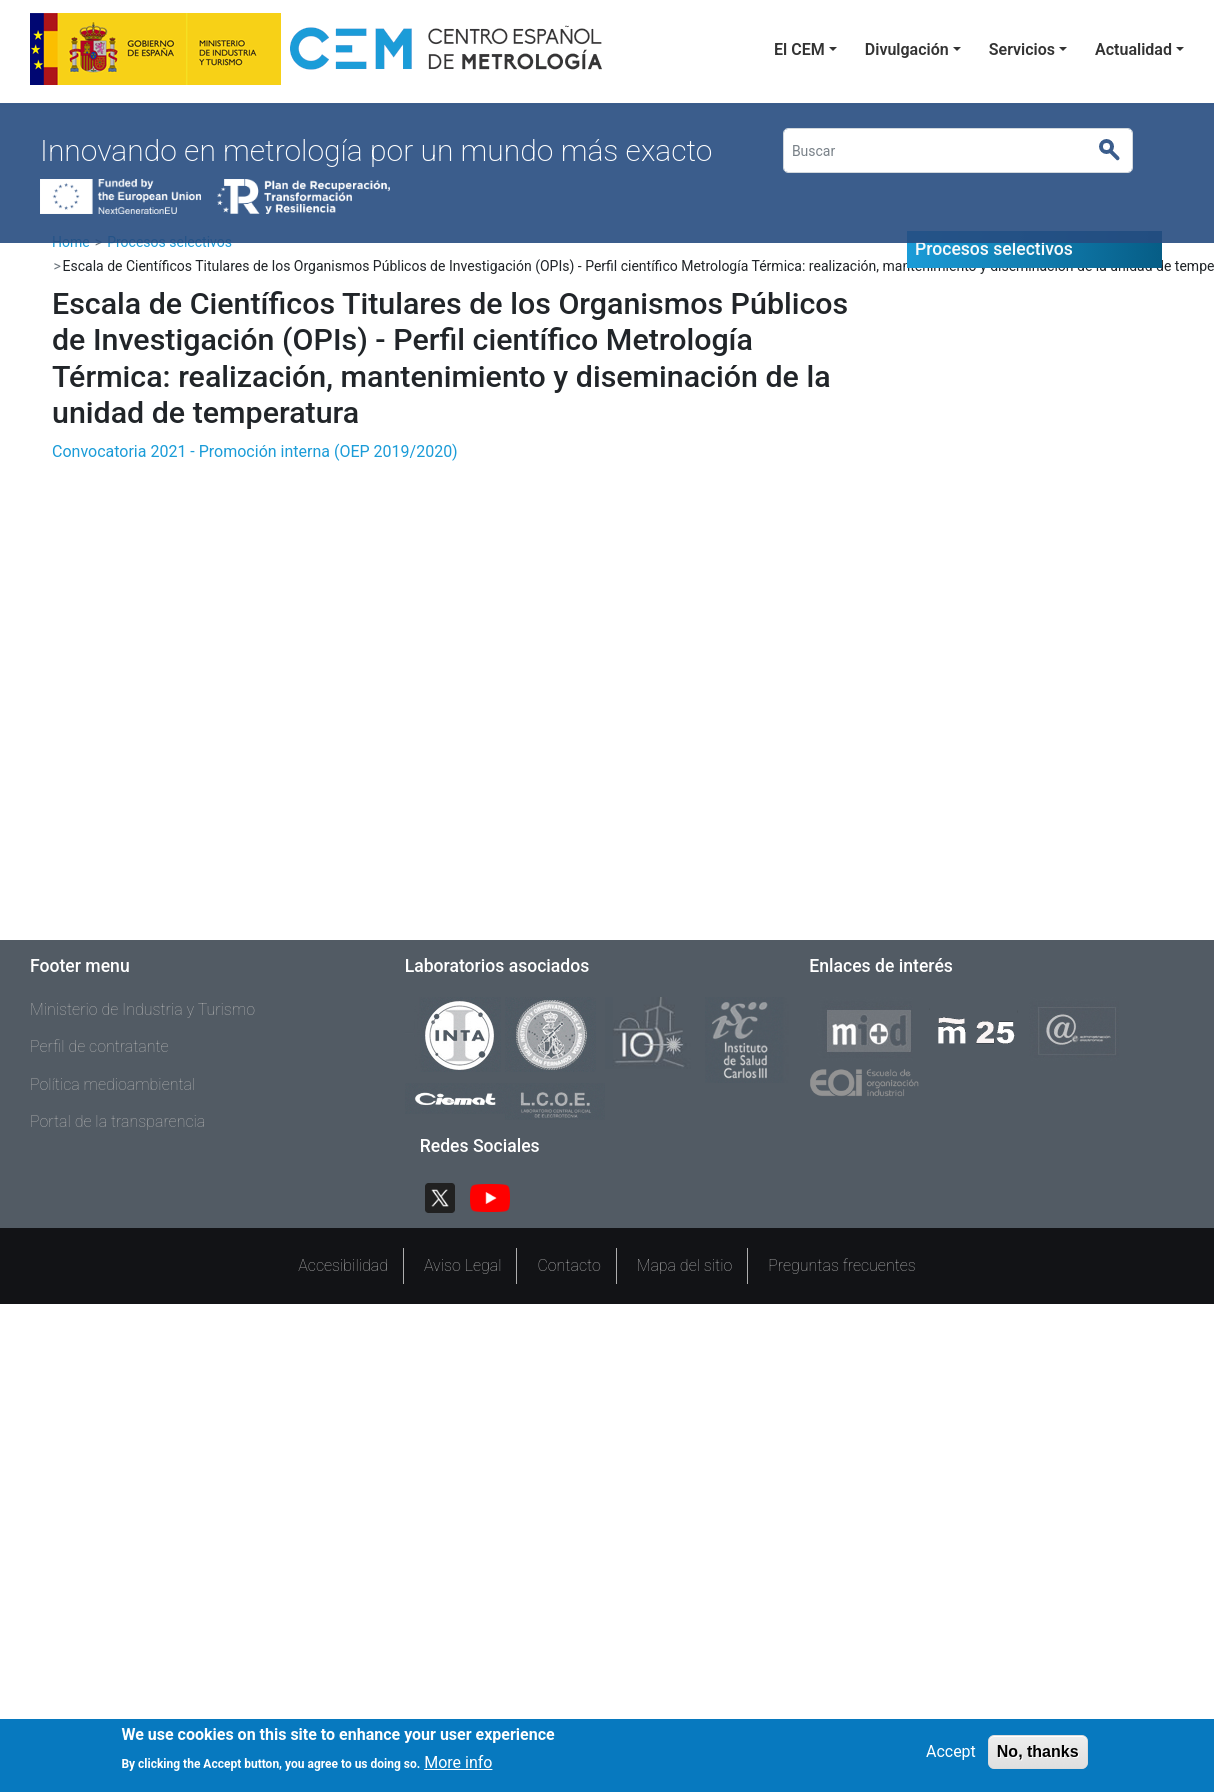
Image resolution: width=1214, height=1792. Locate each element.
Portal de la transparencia (117, 1121)
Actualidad (1133, 49)
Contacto (568, 1265)
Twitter (448, 1195)
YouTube (498, 1195)
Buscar (1118, 151)
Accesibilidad (343, 1265)
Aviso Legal (463, 1265)
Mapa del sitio (685, 1265)
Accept (951, 1751)
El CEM (799, 49)
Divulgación (907, 49)
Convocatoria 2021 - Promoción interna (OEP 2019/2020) (255, 451)
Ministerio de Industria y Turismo (142, 1009)
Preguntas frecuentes (842, 1265)
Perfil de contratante (99, 1046)
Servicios (1022, 49)
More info (458, 1763)
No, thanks (1038, 1751)
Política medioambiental (112, 1084)
